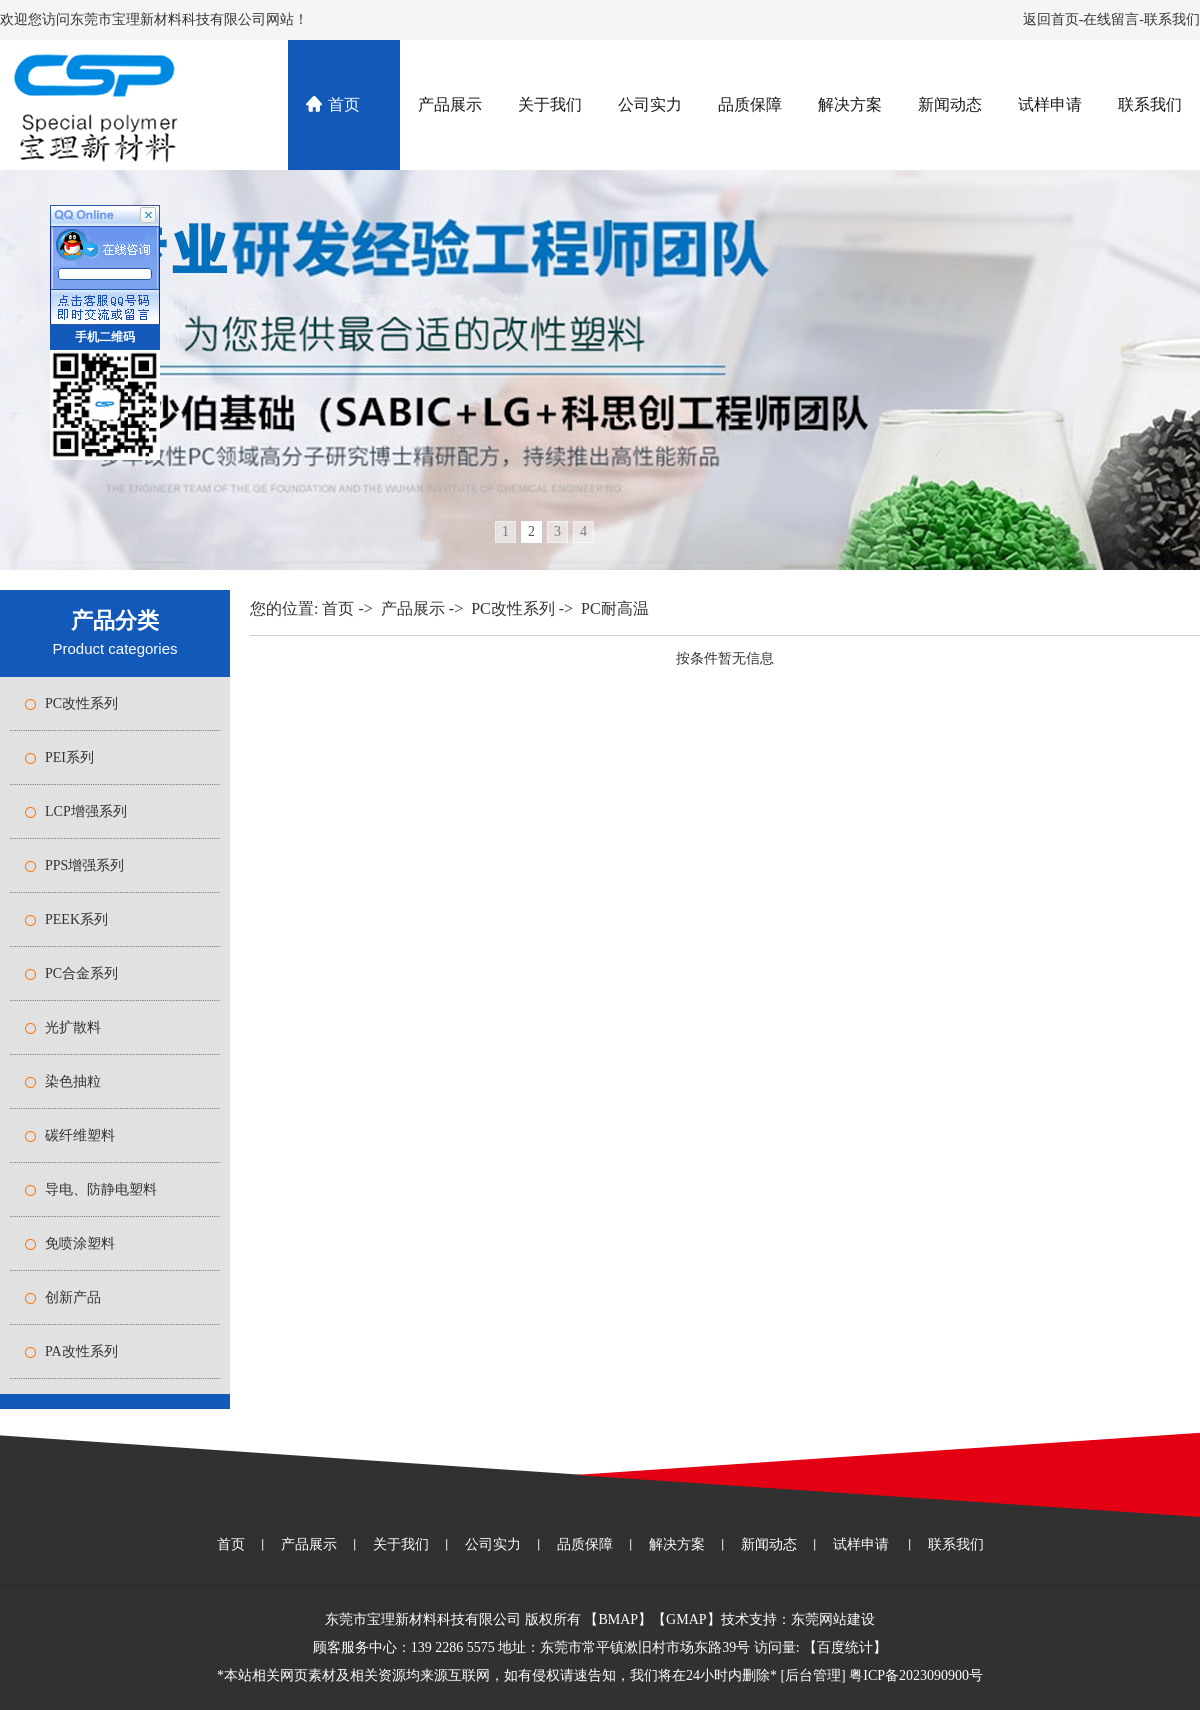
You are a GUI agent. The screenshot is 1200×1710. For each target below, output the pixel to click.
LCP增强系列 (86, 811)
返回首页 (1051, 19)
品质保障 (750, 104)
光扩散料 (73, 1027)
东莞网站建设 (833, 1619)
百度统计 (845, 1647)
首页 (344, 104)
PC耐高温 (615, 608)
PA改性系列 (81, 1351)
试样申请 (1050, 104)
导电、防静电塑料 (101, 1189)
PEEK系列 (76, 919)
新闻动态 (950, 104)
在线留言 (1111, 19)
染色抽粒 (73, 1081)
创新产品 (73, 1297)
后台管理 (813, 1675)
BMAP (618, 1619)
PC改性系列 (81, 703)
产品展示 (450, 104)
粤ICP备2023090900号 (916, 1675)
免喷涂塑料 (80, 1243)
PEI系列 (69, 757)
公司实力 (650, 104)
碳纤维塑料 (80, 1135)
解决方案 (850, 104)
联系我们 (1172, 19)
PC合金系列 (81, 973)
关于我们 (550, 104)
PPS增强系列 (84, 865)
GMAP (686, 1619)
